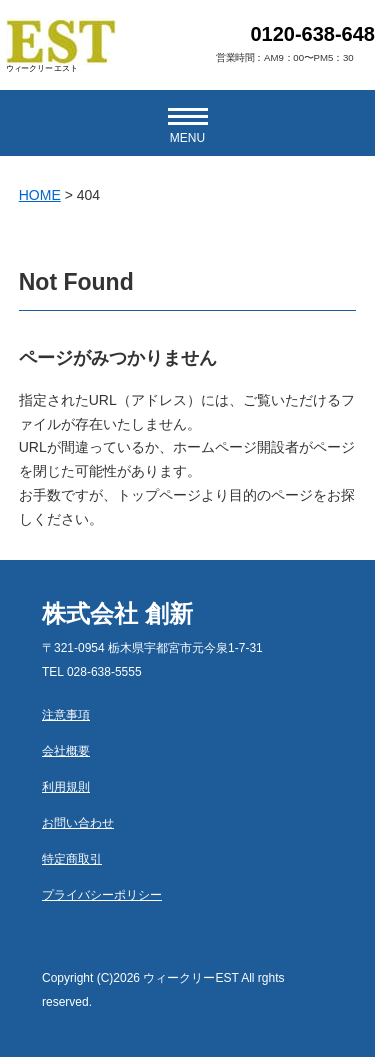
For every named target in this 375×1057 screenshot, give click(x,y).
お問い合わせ (78, 823)
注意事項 (66, 715)
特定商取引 (72, 859)
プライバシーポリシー (102, 895)
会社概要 (66, 751)
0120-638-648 (312, 34)
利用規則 (66, 787)
